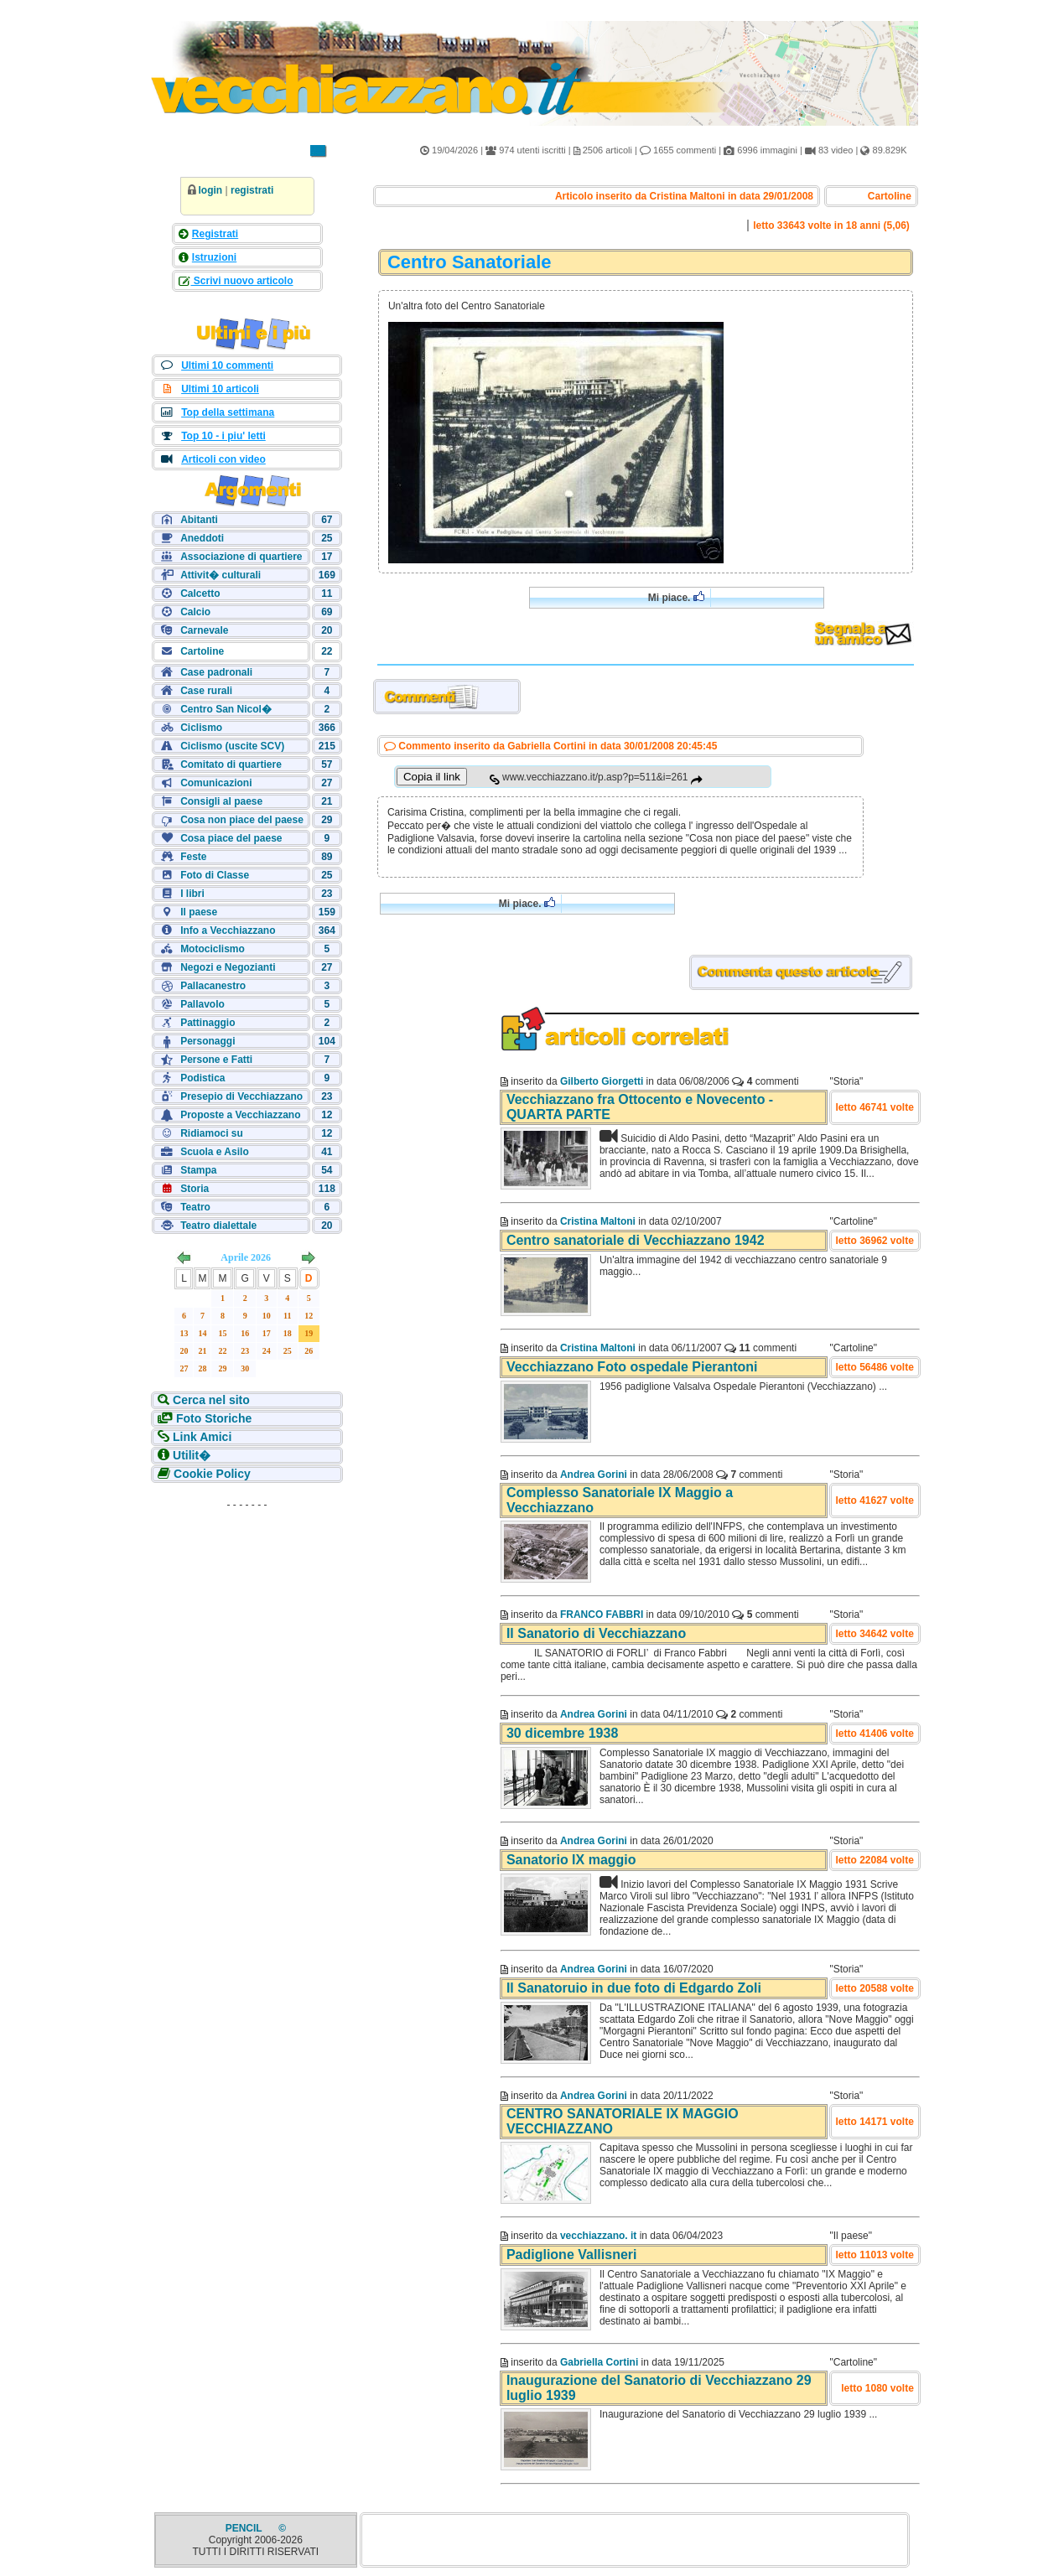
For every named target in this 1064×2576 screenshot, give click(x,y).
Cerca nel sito (209, 1400)
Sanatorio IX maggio (571, 1860)
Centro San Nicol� (226, 709)
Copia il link (431, 776)
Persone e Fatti (216, 1059)
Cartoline (202, 651)
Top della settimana (227, 412)
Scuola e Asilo (214, 1152)
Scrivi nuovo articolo (242, 281)
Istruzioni (214, 257)
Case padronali (216, 672)
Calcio (195, 612)
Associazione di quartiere (241, 556)
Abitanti (199, 520)
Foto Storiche (212, 1418)
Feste (193, 857)
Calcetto (200, 593)
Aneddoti (202, 538)
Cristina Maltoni (598, 1221)
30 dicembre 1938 (562, 1733)
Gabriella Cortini (599, 2362)
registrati (252, 190)
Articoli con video (223, 459)
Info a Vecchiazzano (227, 930)
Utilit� (189, 1455)
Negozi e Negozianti (227, 967)
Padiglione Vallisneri (571, 2254)
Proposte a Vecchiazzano (240, 1115)
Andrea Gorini (593, 1474)
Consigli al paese (221, 801)
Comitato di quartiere (231, 764)
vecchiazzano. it (598, 2236)
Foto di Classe (214, 875)
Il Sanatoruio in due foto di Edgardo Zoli (633, 1988)
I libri (192, 893)
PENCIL (245, 2528)
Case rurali (206, 691)
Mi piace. (676, 597)
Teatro (195, 1207)
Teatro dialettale (218, 1225)
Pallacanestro (213, 986)
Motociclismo (212, 949)
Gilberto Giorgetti (601, 1081)
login (211, 190)
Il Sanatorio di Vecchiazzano (596, 1633)
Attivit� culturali (220, 575)
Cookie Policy (210, 1473)
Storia (194, 1189)
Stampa (198, 1170)
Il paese (198, 912)
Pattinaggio (207, 1023)
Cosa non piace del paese (242, 820)
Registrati (215, 234)
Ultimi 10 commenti (227, 365)
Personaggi (207, 1041)
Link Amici (200, 1436)
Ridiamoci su (211, 1133)
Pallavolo (202, 1004)
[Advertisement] (247, 1621)
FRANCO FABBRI (601, 1614)
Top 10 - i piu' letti (223, 436)
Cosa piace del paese (231, 838)
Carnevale (204, 630)
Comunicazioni (216, 783)
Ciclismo (201, 727)
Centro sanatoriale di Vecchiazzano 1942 (635, 1240)
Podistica (202, 1078)
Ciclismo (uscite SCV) (232, 746)
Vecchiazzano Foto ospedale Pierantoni (632, 1367)
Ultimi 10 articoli (220, 389)
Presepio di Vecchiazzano (241, 1096)
